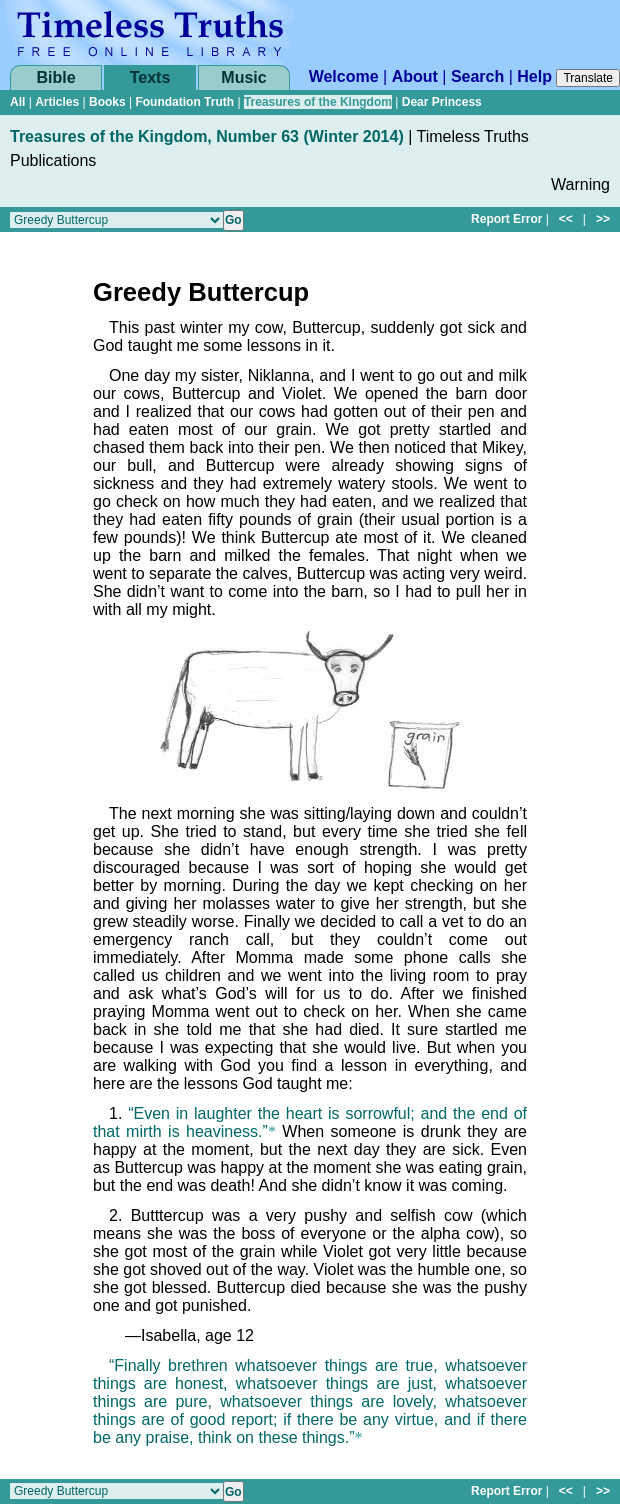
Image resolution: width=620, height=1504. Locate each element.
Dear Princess (442, 102)
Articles (57, 102)
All (17, 102)
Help (534, 76)
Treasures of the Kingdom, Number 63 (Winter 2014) (207, 136)
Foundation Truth (184, 102)
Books (107, 102)
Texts (150, 77)
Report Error (506, 219)
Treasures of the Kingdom (318, 102)
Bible (55, 77)
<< (566, 219)
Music (243, 77)
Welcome (344, 76)
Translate (588, 78)
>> (603, 219)
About (415, 76)
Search (477, 76)
